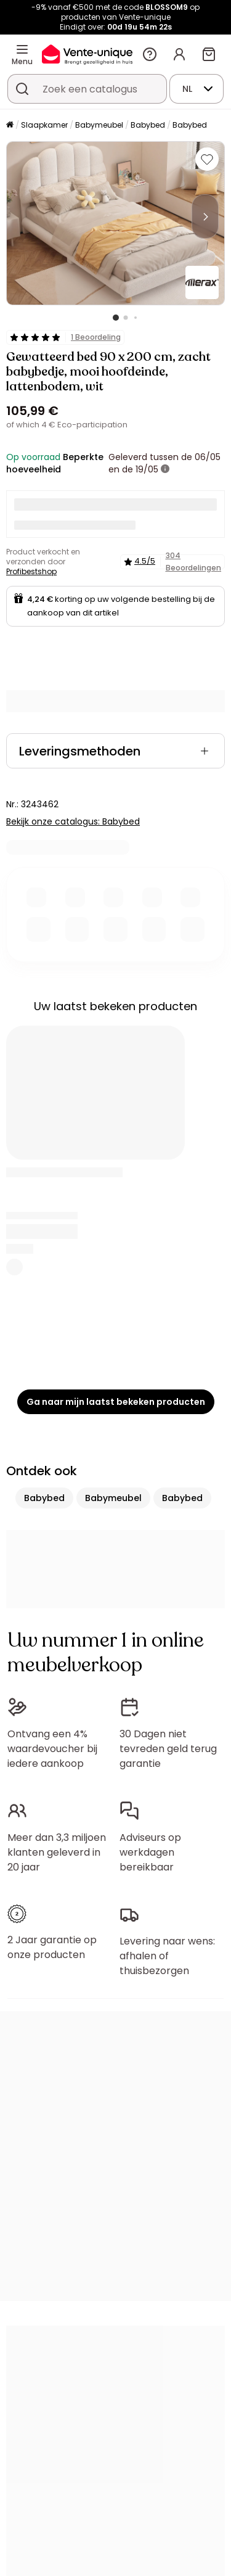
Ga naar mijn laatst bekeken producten (115, 1402)
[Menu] (22, 49)
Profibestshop (31, 571)
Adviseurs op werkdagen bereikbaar (150, 1852)
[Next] (205, 216)
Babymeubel (99, 125)
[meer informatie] (165, 469)
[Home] (10, 125)
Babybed (148, 125)
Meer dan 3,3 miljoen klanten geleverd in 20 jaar (56, 1852)
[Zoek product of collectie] (22, 89)
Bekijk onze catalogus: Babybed (73, 821)
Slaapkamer (44, 125)
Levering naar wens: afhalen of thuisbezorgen (167, 1956)
